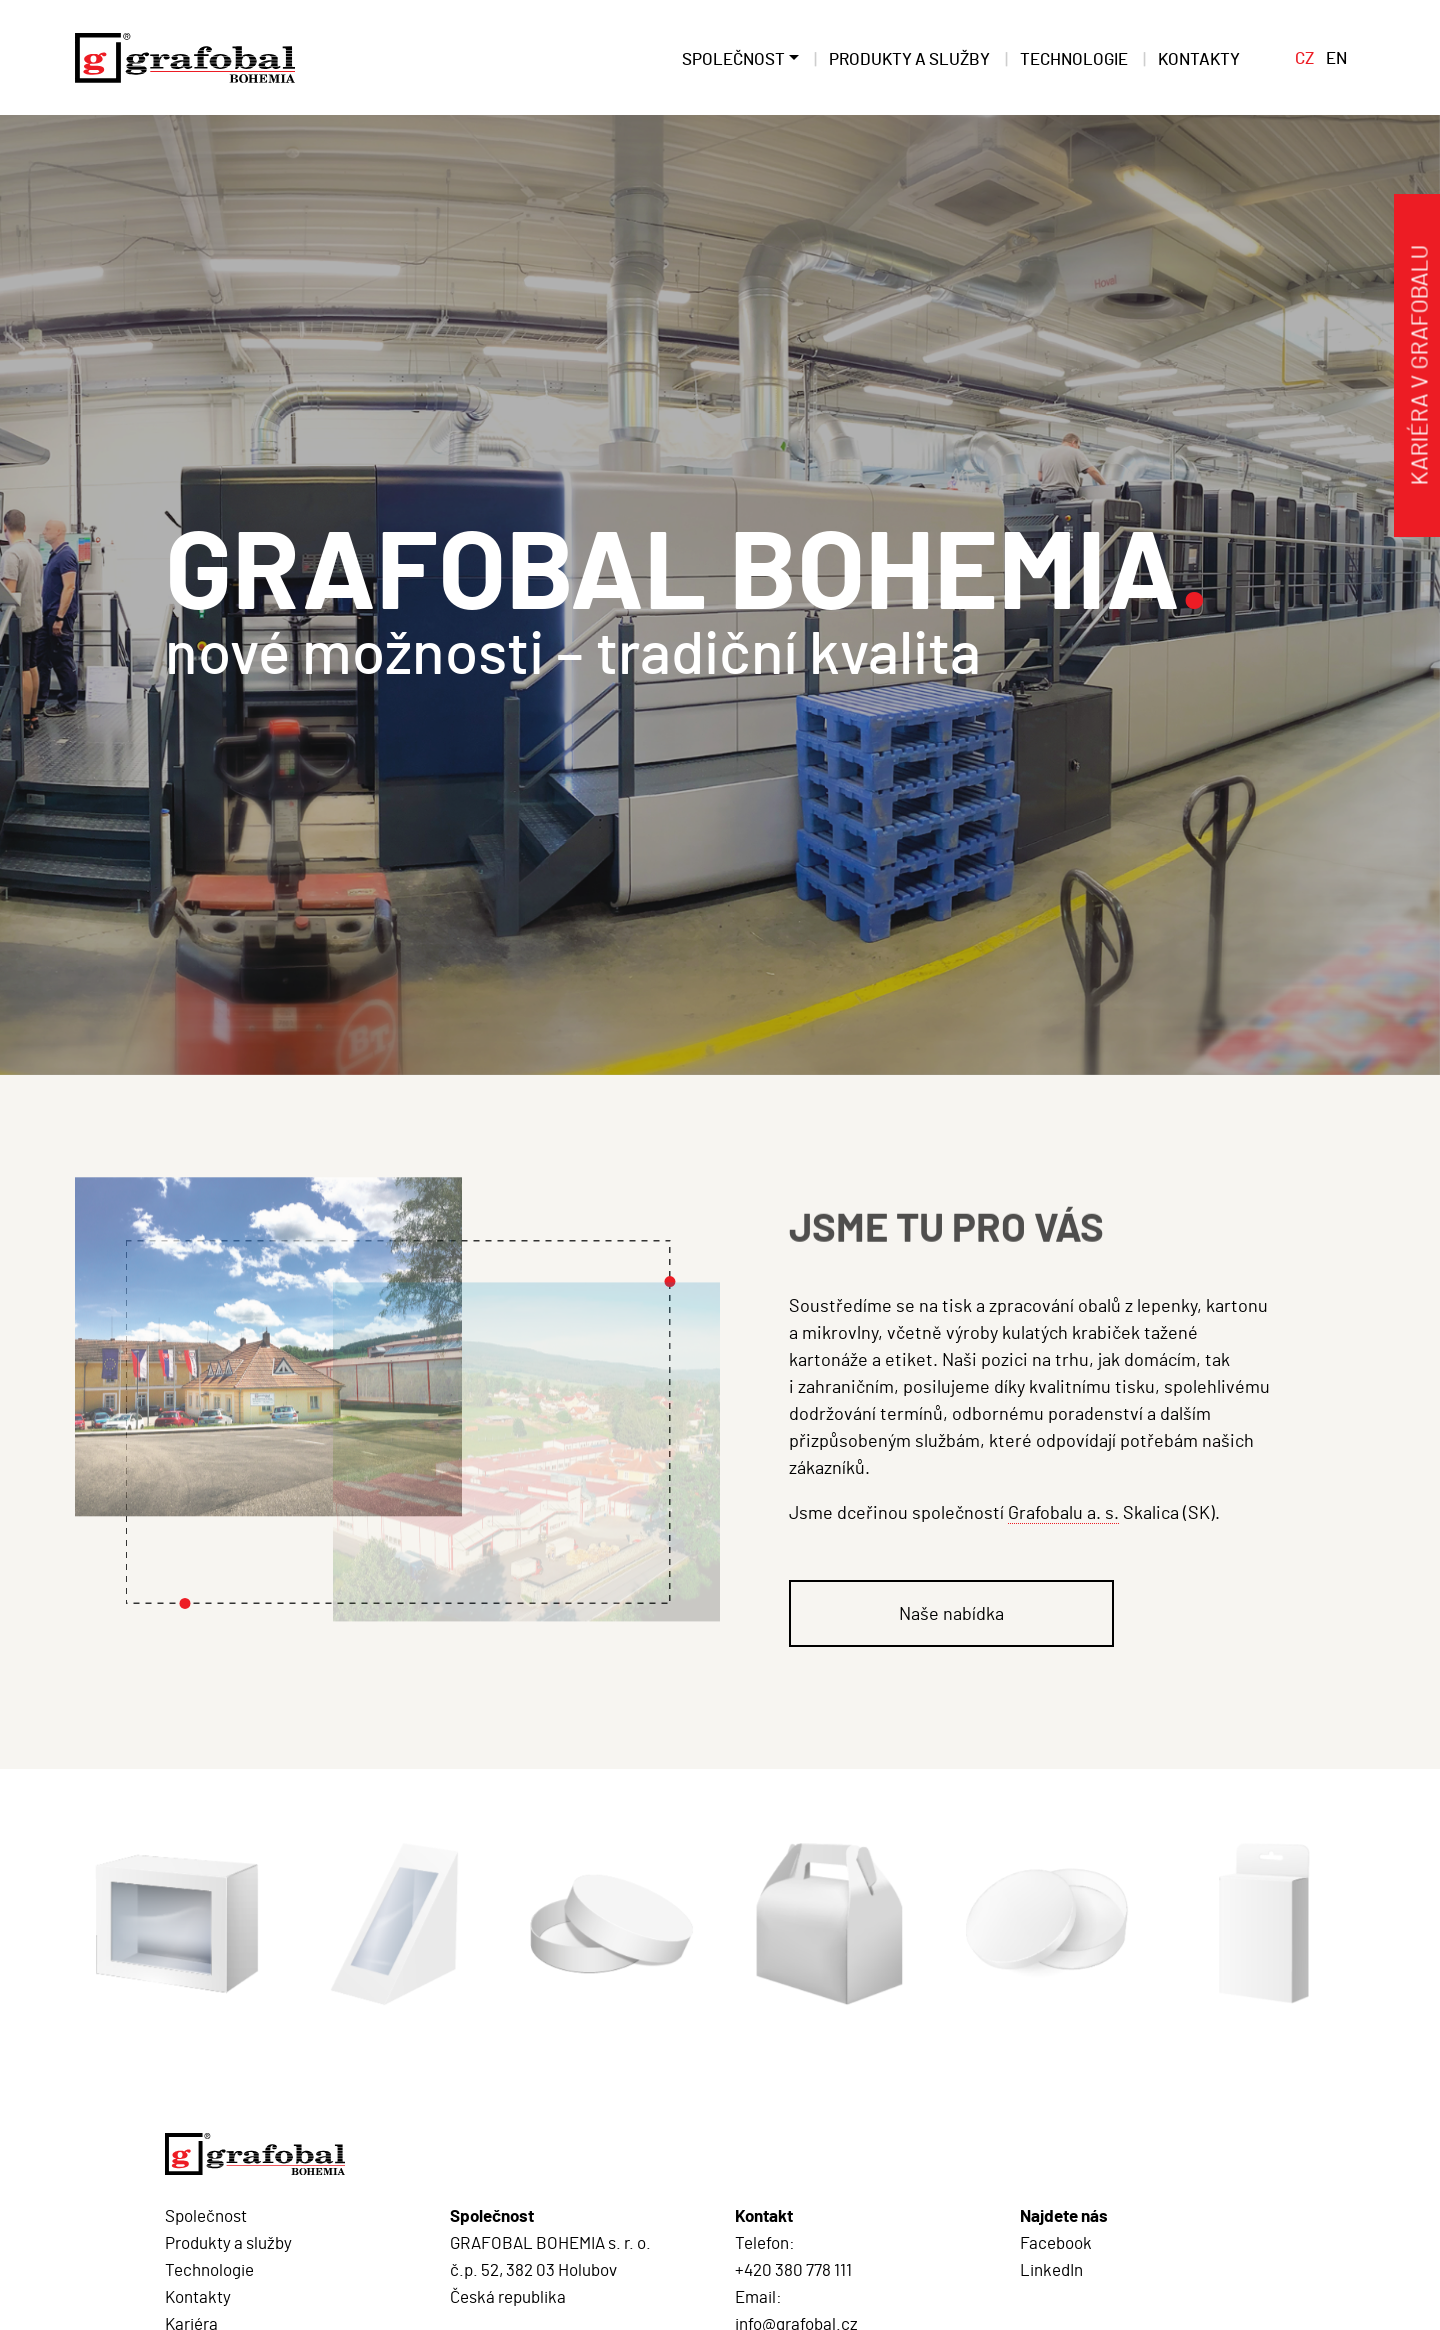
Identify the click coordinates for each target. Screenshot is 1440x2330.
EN (1336, 57)
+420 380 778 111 (793, 2269)
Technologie (209, 2269)
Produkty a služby (228, 2242)
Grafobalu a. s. (1063, 1512)
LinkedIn (1051, 2269)
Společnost (206, 2215)
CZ (1304, 57)
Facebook (1056, 2242)
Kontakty (198, 2296)
